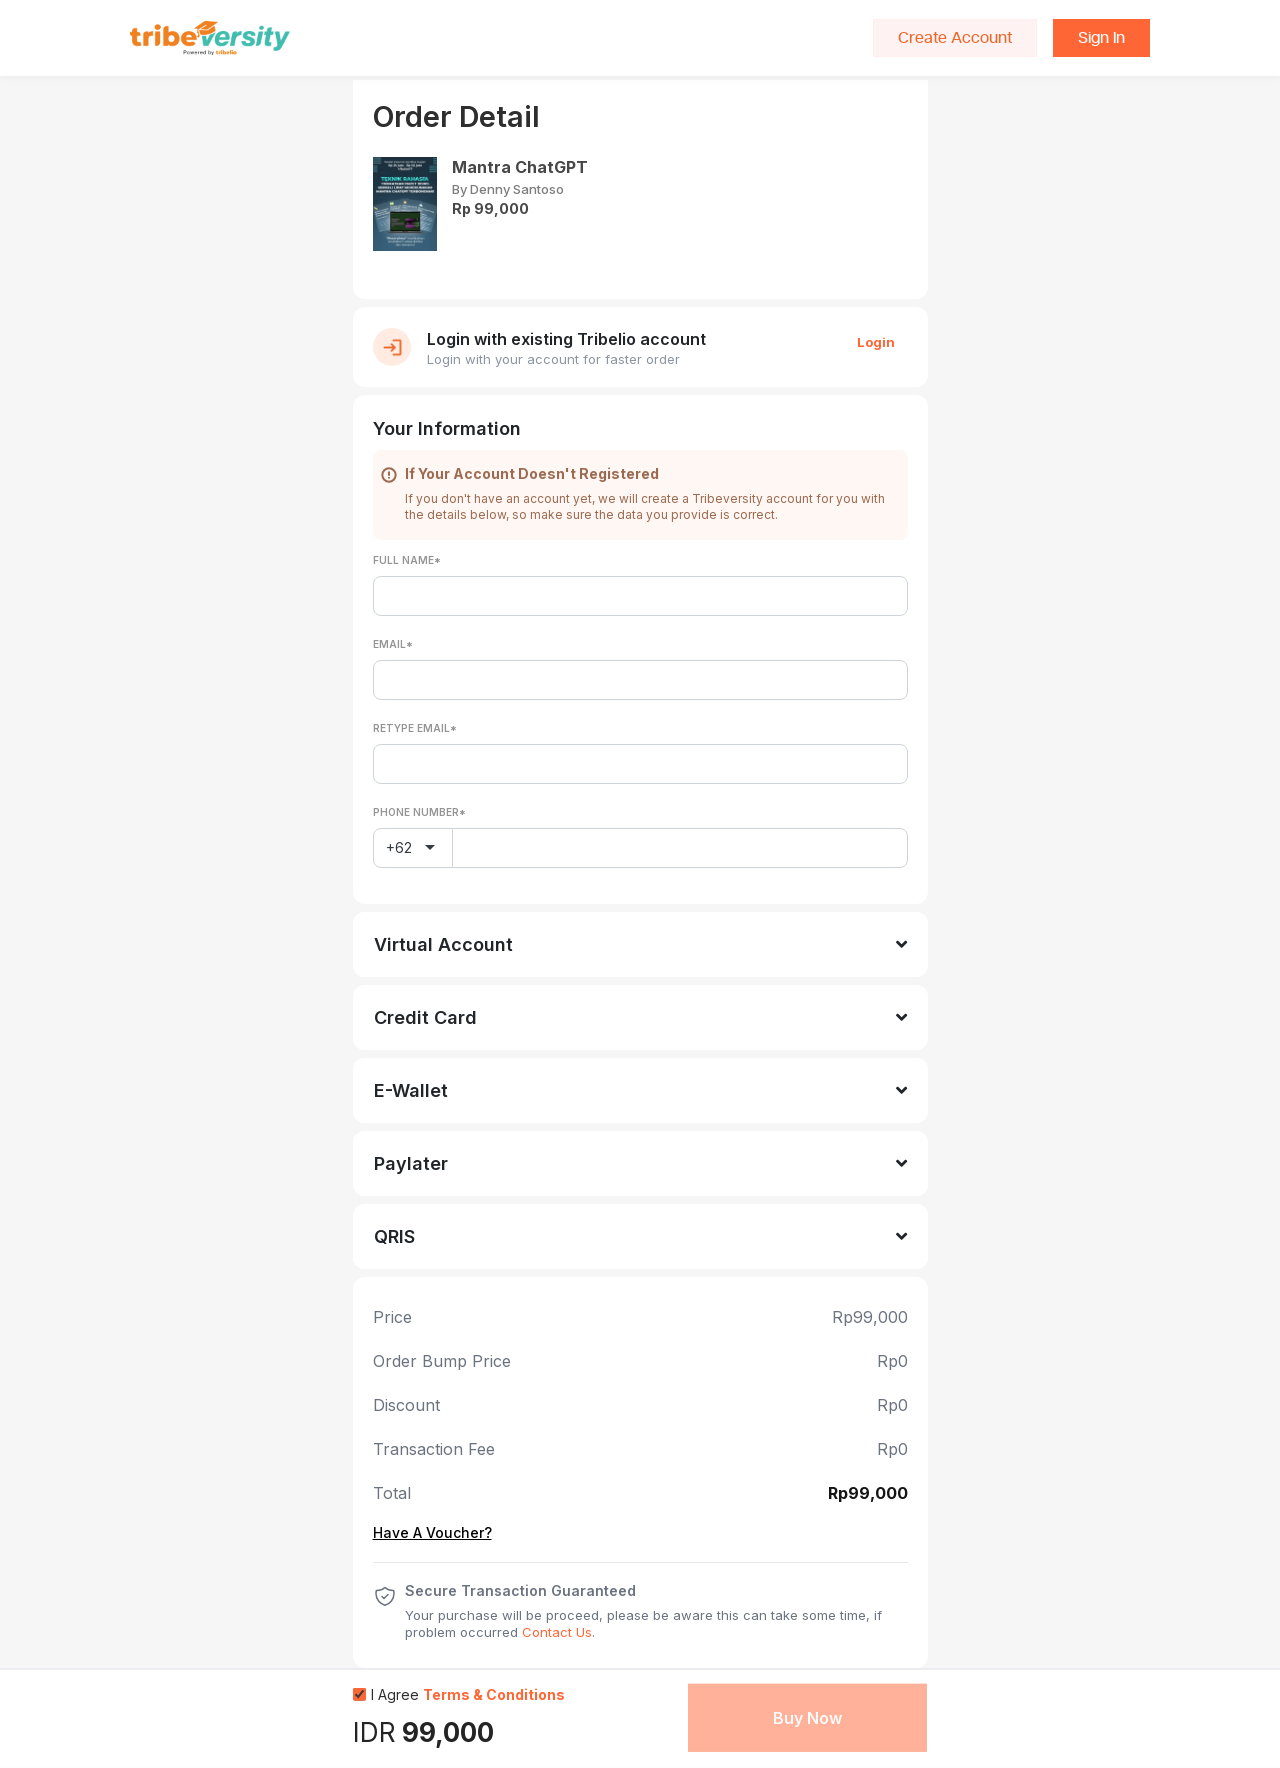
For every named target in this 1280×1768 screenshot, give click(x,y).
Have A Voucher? (432, 1533)
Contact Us (557, 1632)
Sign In (1101, 38)
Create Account (955, 38)
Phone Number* (419, 812)
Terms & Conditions (494, 1694)
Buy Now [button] (807, 1718)
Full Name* (407, 560)
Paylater (411, 1163)
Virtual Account (443, 944)
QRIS (394, 1236)
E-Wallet (411, 1090)
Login (876, 342)
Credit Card (425, 1017)
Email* (393, 644)
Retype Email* (415, 728)
